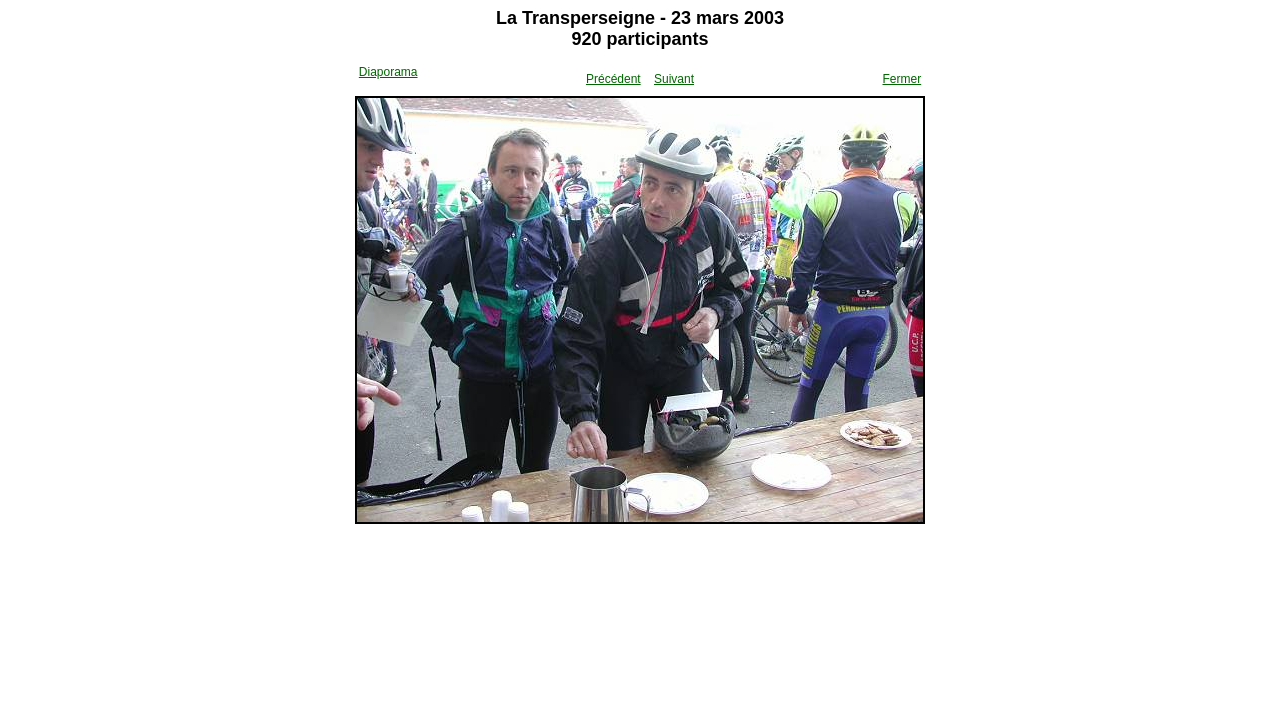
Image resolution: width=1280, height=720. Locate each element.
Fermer (902, 79)
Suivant (674, 79)
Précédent (613, 79)
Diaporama (388, 72)
